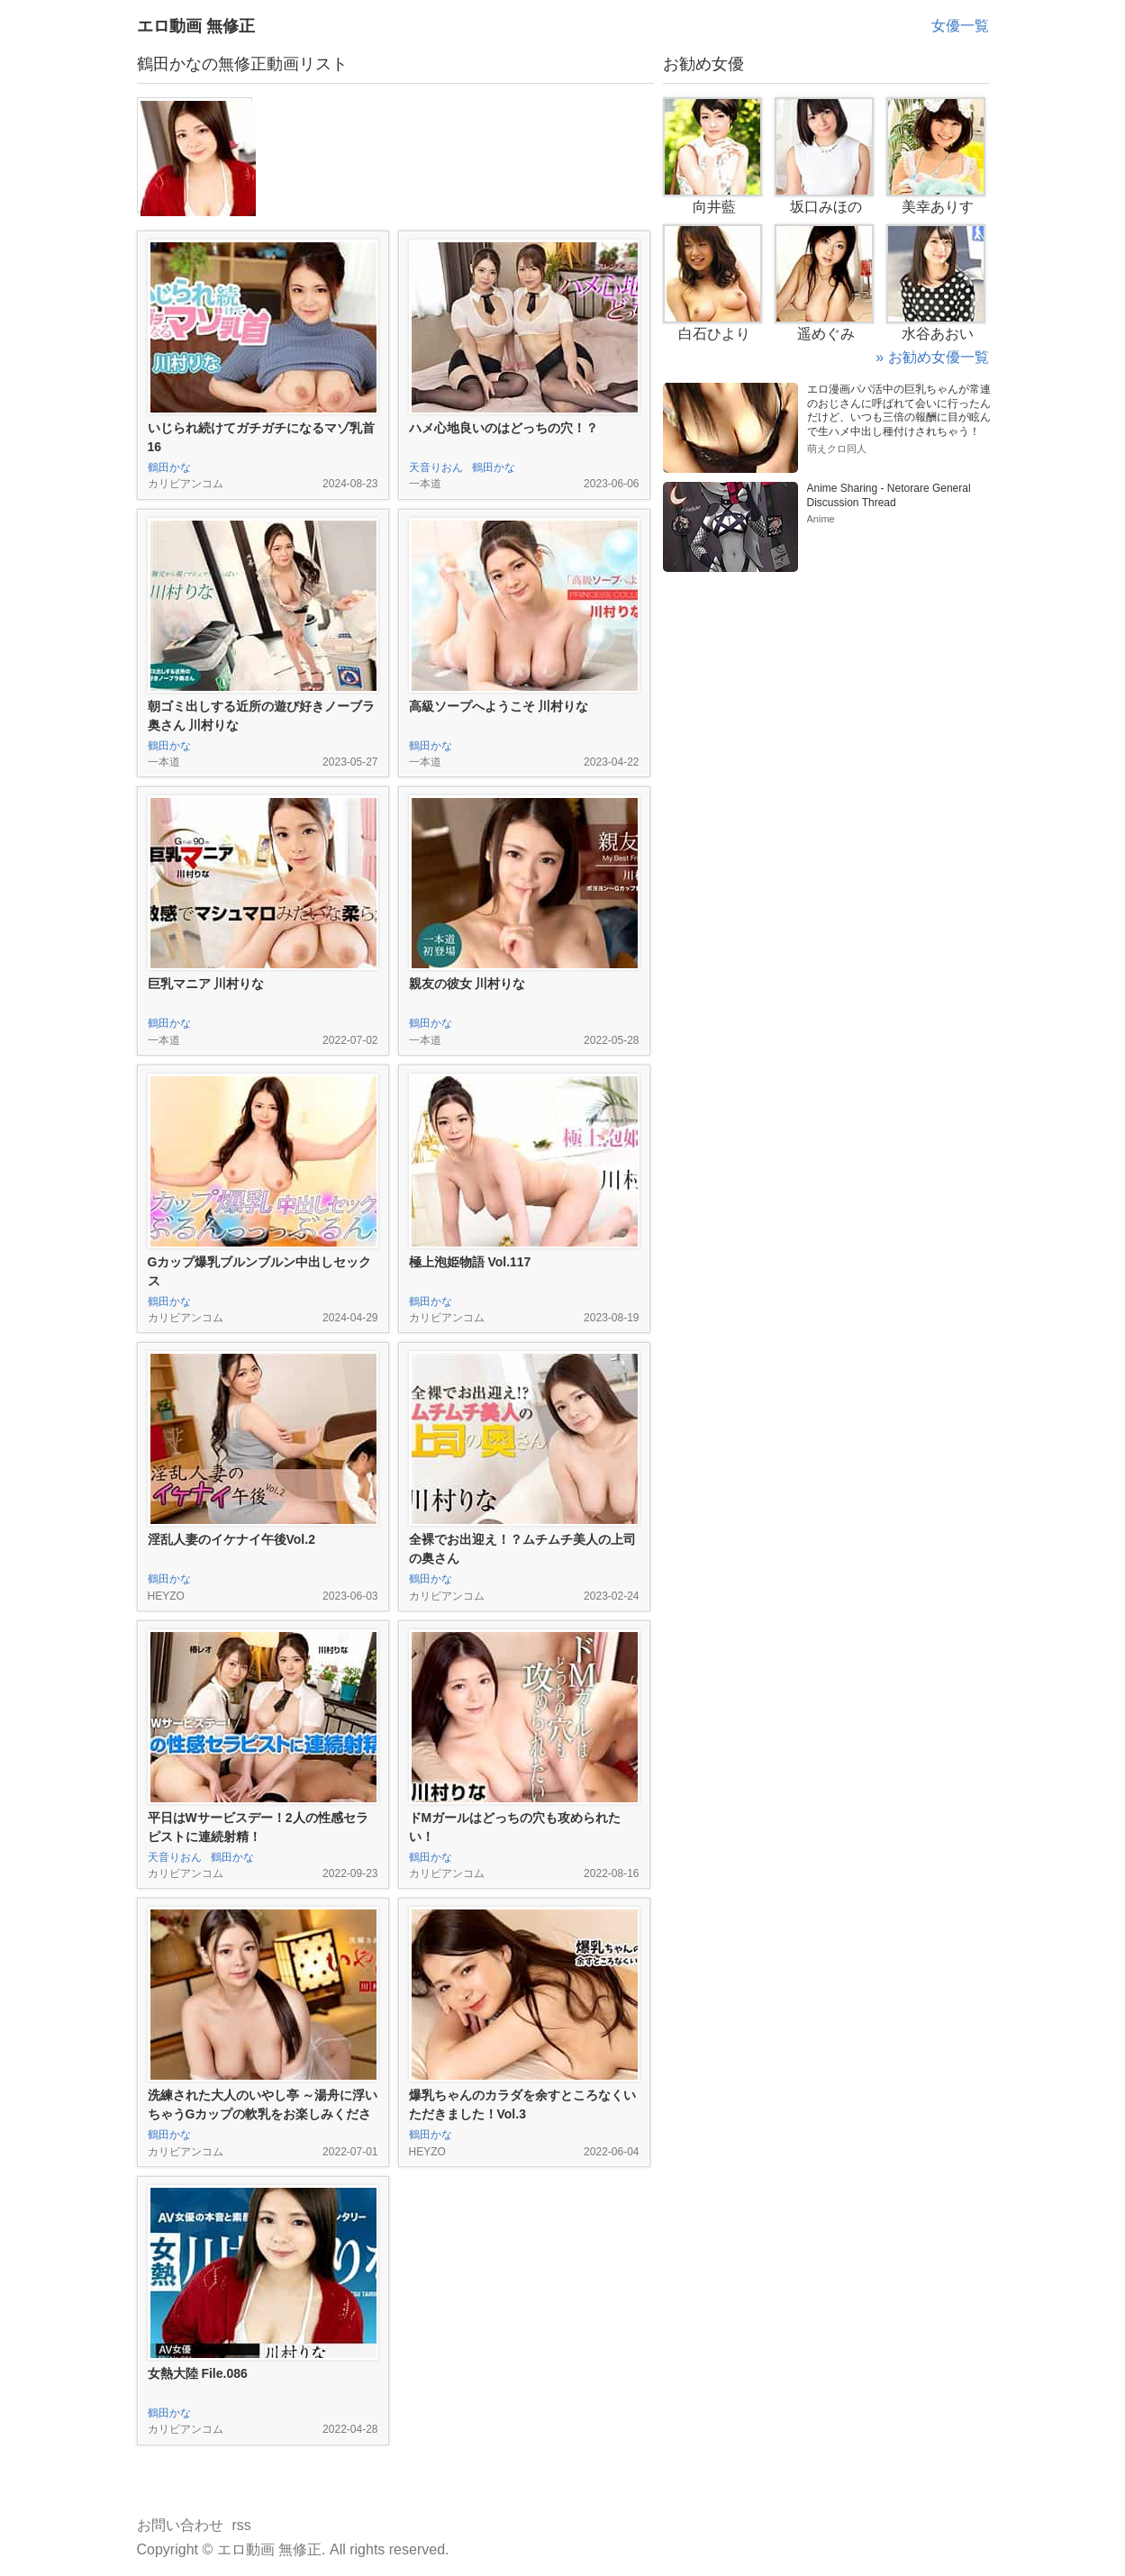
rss (241, 2525)
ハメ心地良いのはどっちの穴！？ (503, 428)
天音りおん (436, 467)
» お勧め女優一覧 (932, 357)
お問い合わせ (180, 2525)
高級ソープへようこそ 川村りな (499, 706)
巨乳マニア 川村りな (206, 983)
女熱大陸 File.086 (198, 2373)
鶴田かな (169, 467)
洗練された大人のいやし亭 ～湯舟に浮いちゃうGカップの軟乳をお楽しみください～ (263, 2114)
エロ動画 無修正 (196, 26)
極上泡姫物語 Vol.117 (470, 1262)
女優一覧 (960, 25)
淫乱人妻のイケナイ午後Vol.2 (231, 1539)
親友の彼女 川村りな (467, 983)
